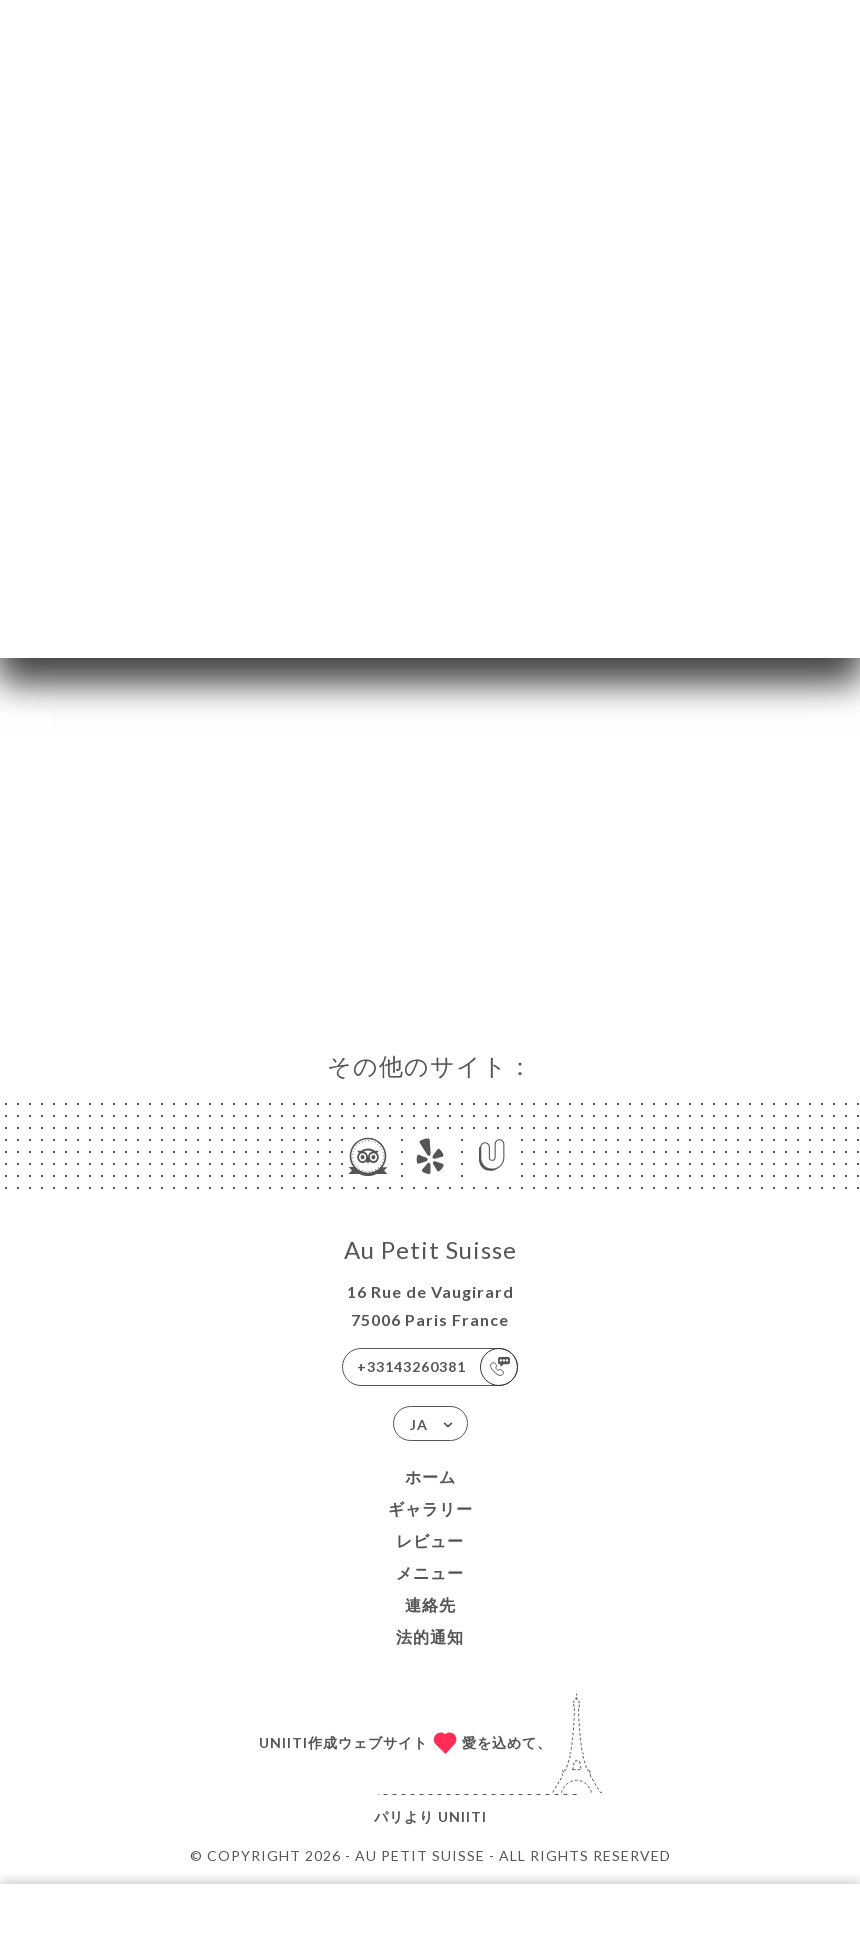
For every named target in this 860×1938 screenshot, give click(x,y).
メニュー (430, 1572)
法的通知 (430, 1636)
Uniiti (462, 1816)
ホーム (430, 1476)
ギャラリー (430, 1508)
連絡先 (430, 1604)
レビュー (430, 1540)
